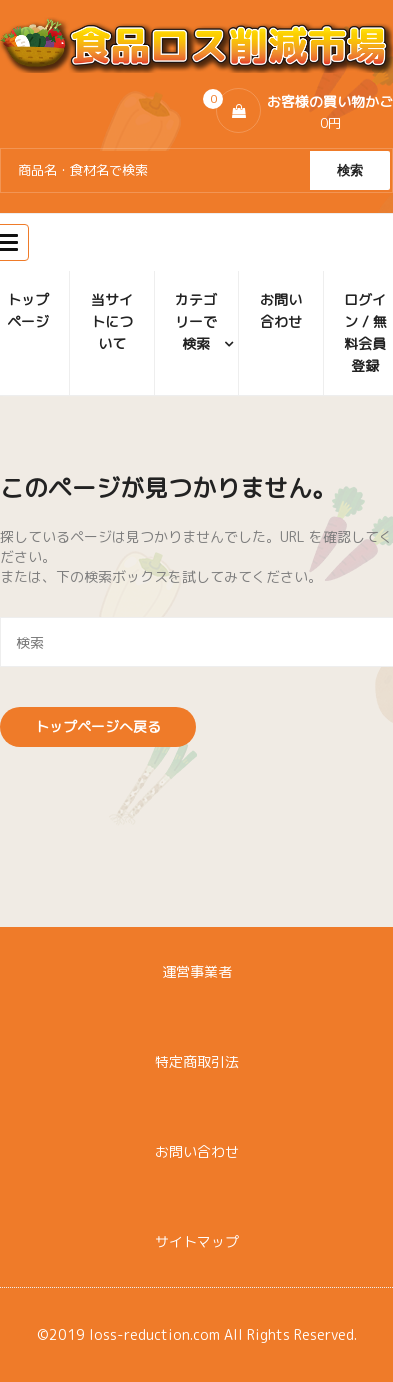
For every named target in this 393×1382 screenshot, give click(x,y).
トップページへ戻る (98, 726)
